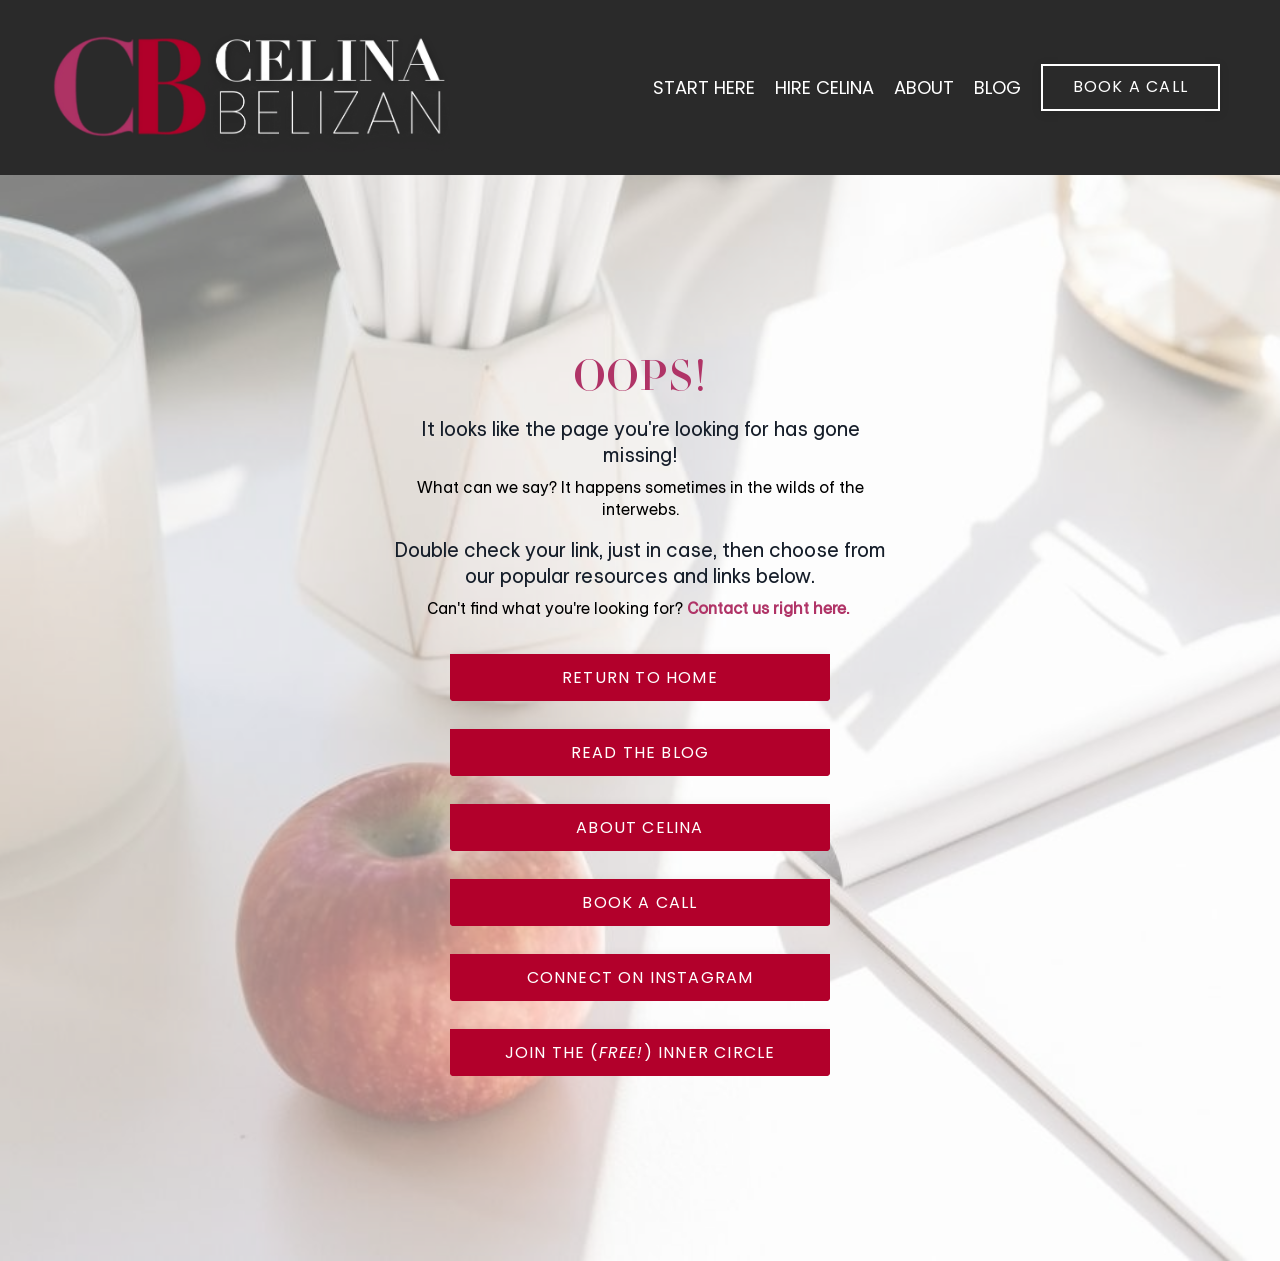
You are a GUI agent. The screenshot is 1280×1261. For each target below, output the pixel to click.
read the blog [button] (640, 752)
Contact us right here (766, 608)
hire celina (824, 87)
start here (704, 87)
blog (997, 87)
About (924, 87)
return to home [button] (640, 677)
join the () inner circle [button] (640, 1052)
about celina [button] (639, 827)
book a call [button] (1130, 86)
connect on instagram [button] (640, 977)
